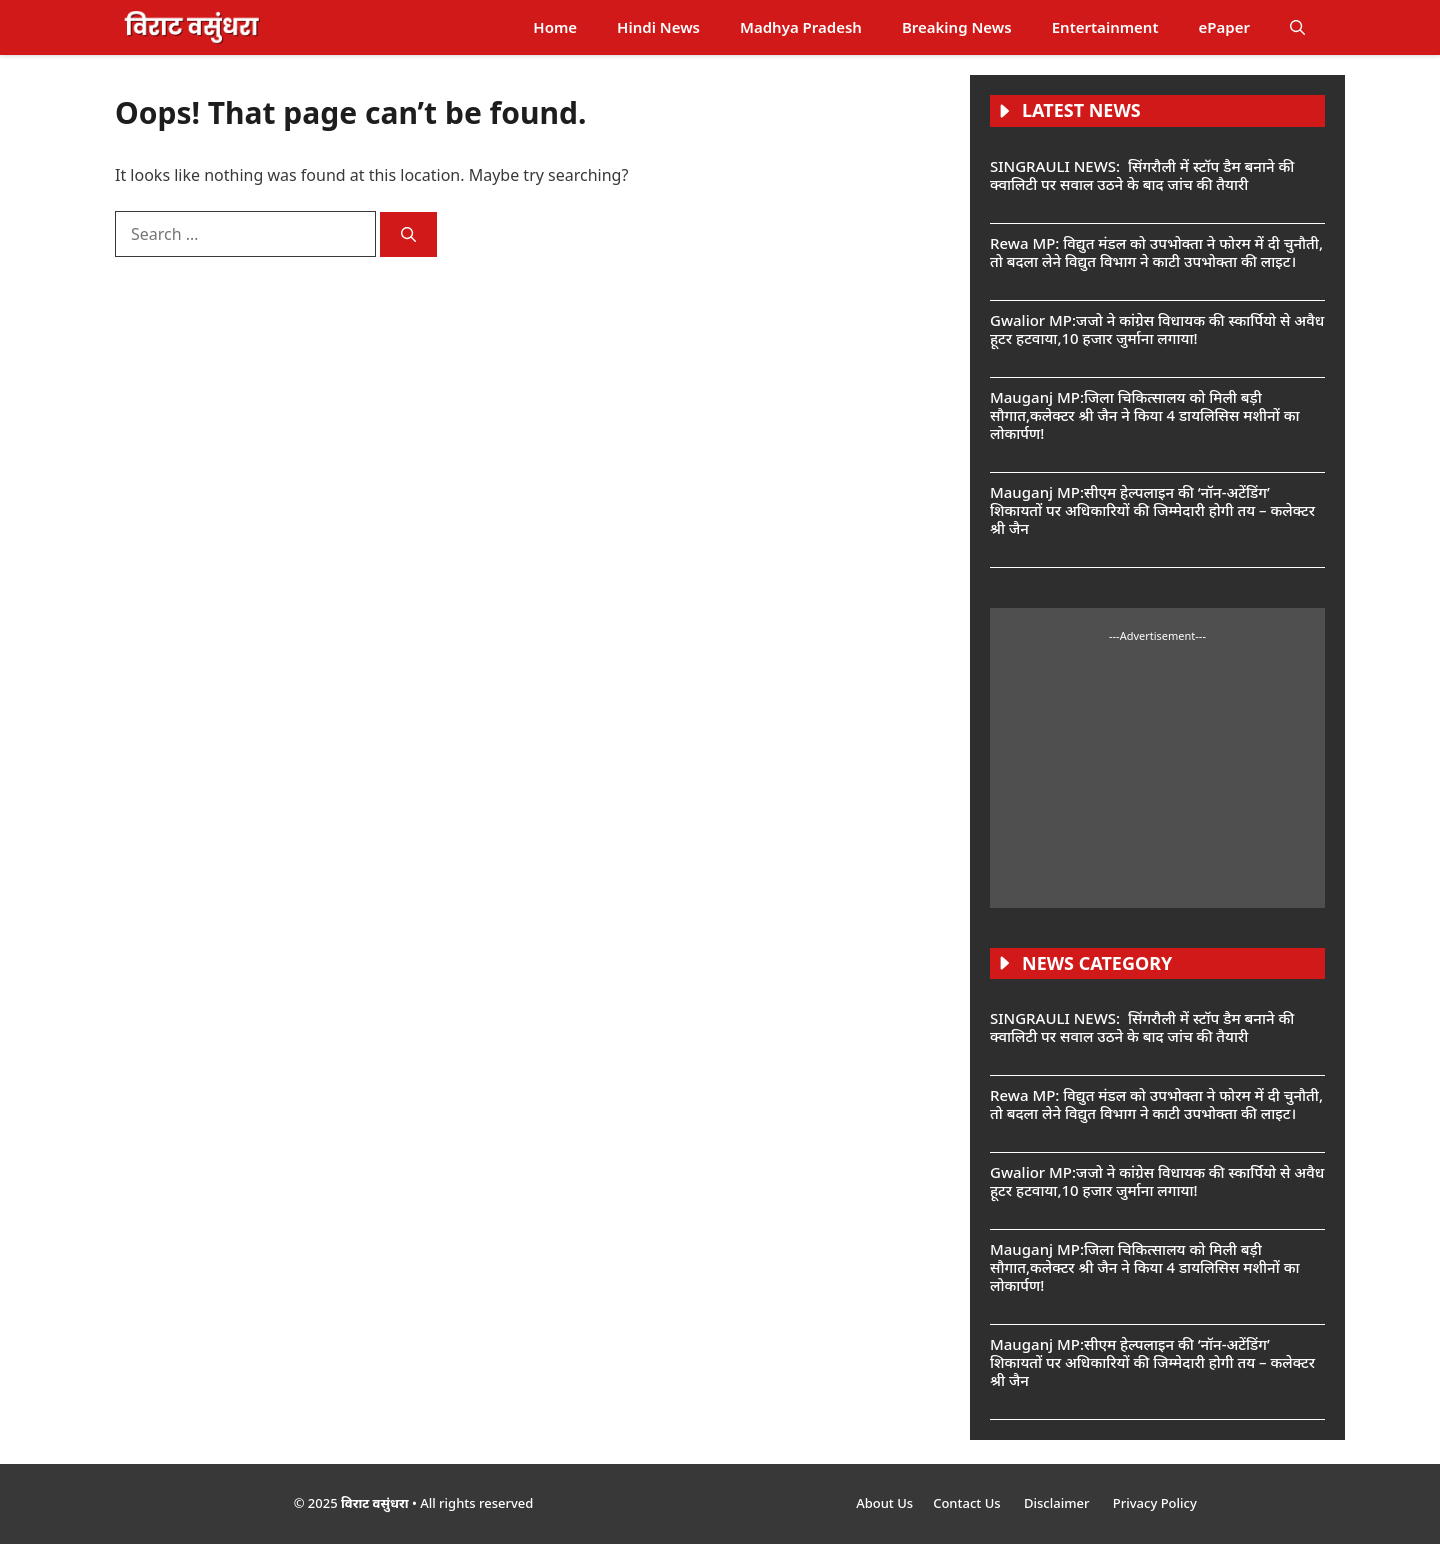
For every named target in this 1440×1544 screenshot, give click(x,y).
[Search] (408, 234)
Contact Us (968, 1503)
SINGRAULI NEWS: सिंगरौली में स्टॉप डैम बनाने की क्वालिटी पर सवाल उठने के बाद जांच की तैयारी (1142, 175)
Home (555, 27)
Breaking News (957, 27)
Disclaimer (1058, 1503)
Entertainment (1105, 27)
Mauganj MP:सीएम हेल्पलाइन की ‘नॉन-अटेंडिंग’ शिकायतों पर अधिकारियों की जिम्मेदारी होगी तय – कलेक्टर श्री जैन (1152, 510)
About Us (884, 1503)
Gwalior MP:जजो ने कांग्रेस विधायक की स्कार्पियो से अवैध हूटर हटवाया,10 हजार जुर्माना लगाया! (1157, 329)
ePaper (1224, 27)
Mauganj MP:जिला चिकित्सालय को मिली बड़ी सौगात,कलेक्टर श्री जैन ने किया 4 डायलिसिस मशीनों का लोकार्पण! (1144, 415)
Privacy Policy (1155, 1503)
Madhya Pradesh (801, 27)
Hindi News (658, 27)
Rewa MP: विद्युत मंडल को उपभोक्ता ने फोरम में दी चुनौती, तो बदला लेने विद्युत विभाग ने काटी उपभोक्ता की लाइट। (1156, 252)
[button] (1297, 27)
